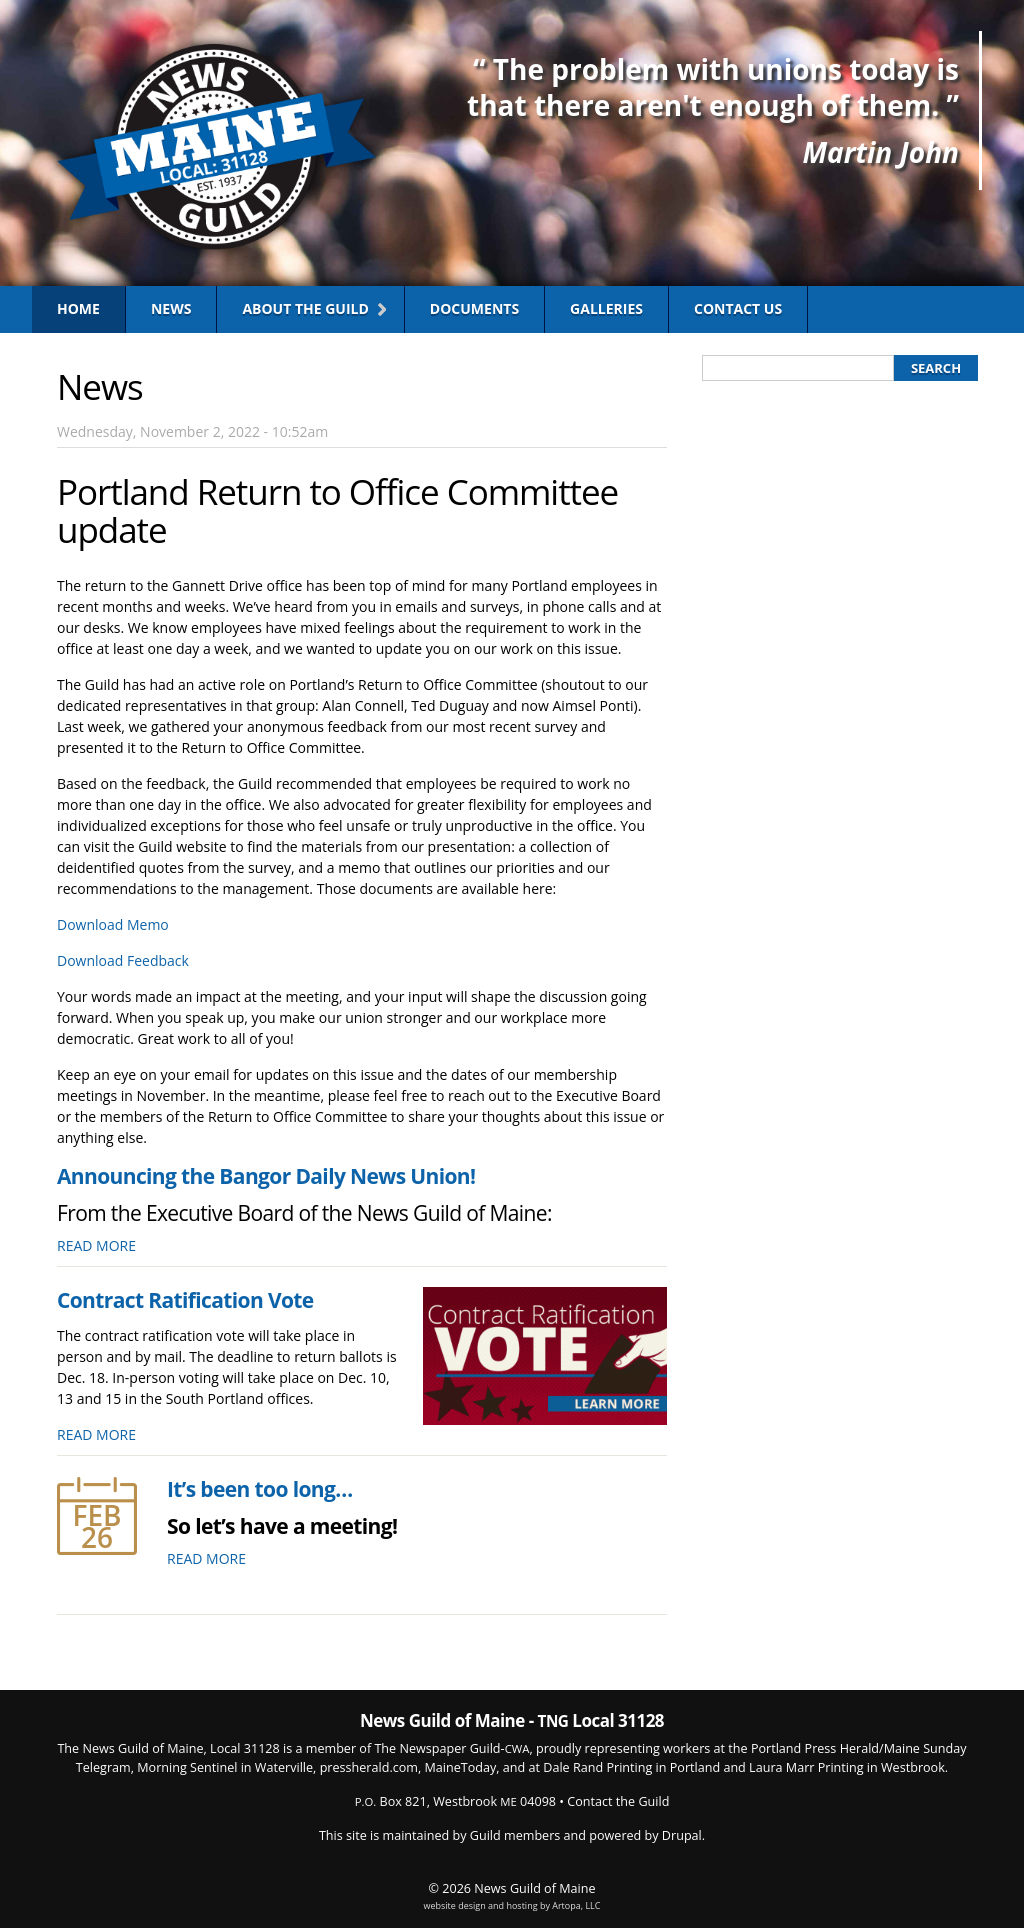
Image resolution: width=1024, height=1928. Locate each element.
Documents (474, 308)
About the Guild (305, 308)
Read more (96, 1245)
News (171, 308)
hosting (521, 1905)
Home (78, 308)
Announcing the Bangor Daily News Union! (266, 1176)
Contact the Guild (618, 1801)
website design (455, 1905)
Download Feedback (123, 960)
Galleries (606, 308)
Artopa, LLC (576, 1905)
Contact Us (738, 308)
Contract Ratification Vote (185, 1300)
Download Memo (113, 924)
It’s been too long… (260, 1489)
